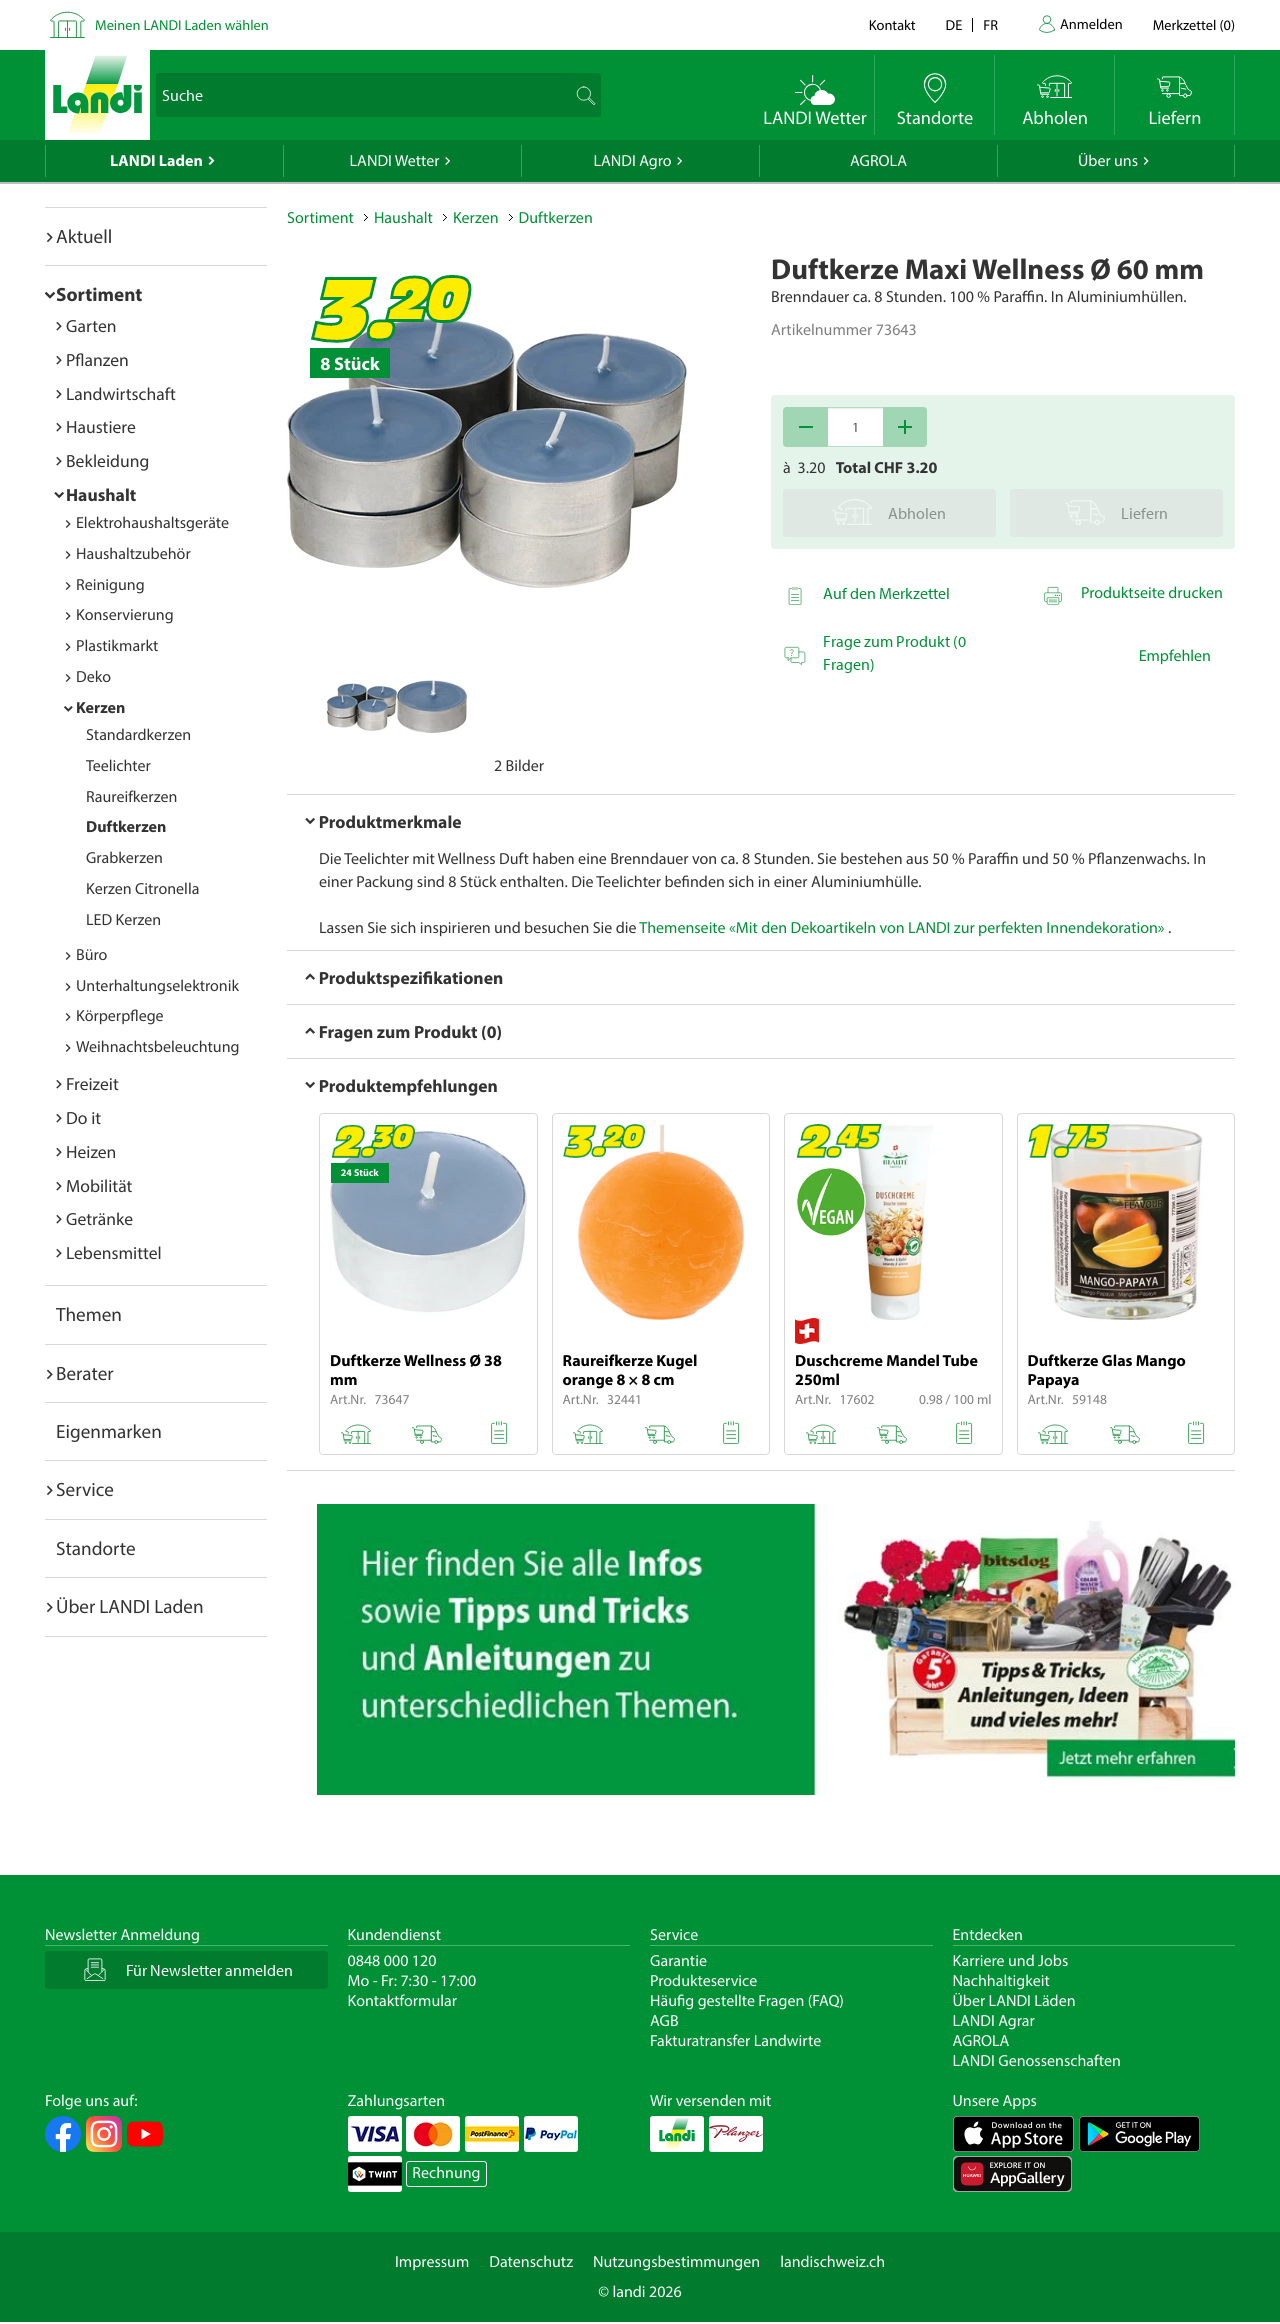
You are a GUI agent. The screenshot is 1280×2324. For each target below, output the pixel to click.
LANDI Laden (156, 161)
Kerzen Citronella (142, 889)
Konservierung (125, 615)
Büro (91, 955)
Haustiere (101, 426)
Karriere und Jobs (1011, 1961)
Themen (89, 1314)
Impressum (432, 2262)
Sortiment (99, 294)
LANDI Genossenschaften (1037, 2061)
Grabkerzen (124, 858)
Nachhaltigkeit (1001, 1981)
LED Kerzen (123, 920)
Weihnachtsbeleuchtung (158, 1047)
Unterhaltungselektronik (157, 986)
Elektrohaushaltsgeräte (152, 523)
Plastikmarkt (117, 646)
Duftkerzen (126, 827)
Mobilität (99, 1185)
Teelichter (118, 766)
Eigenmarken (109, 1431)
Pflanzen (97, 359)
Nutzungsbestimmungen (676, 2262)
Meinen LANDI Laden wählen (182, 24)
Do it (83, 1117)
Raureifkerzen (131, 797)
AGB (664, 2021)
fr (990, 24)
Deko (93, 677)
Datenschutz (531, 2262)
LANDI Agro (632, 161)
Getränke (99, 1218)
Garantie (678, 1961)
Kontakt (892, 24)
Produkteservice (703, 1981)
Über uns (1108, 161)
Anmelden (1091, 23)
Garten (91, 325)
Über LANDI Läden (1014, 2001)
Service (85, 1489)
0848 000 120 (392, 1961)
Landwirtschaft (121, 393)
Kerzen (100, 708)
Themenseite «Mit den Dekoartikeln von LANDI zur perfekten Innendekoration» (901, 928)
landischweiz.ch (832, 2262)
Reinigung (110, 585)
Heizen (91, 1151)
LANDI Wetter (395, 161)
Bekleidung (107, 460)
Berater (85, 1373)
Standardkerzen (138, 735)
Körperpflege (120, 1016)
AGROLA (878, 161)
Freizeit (92, 1083)
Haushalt (101, 494)
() (1194, 24)
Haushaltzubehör (133, 554)
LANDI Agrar (994, 2021)
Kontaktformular (403, 2001)
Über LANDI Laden (130, 1606)
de (954, 24)
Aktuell (84, 236)
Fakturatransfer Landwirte (735, 2041)
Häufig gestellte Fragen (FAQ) (747, 2001)
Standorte (96, 1548)
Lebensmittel (114, 1252)
